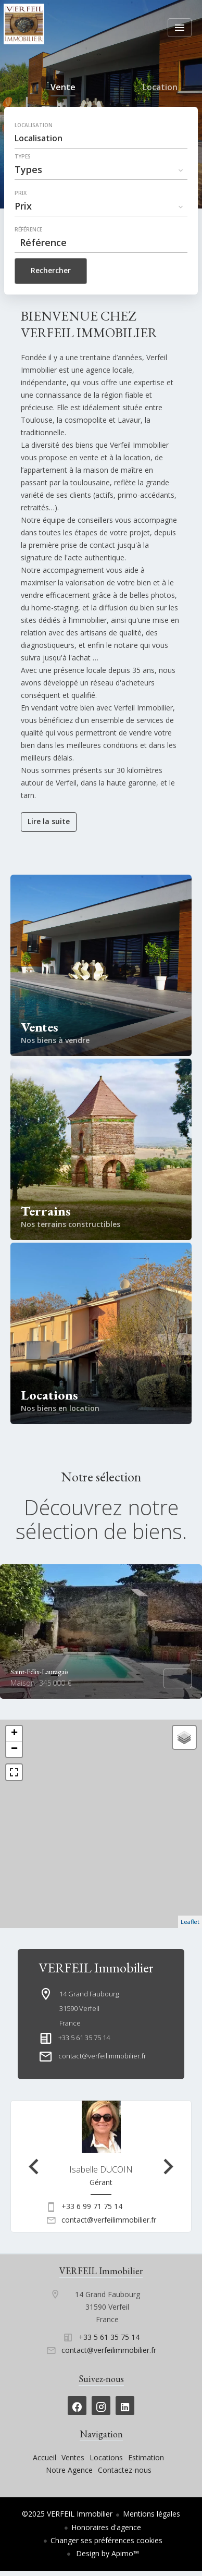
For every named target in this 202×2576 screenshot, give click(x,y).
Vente (63, 88)
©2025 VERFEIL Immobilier (67, 2514)
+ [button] (14, 1733)
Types (23, 156)
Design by (106, 2553)
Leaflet (190, 1921)
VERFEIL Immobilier (96, 1968)
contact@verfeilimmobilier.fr (102, 2055)
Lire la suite (49, 821)
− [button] (14, 1749)
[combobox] (101, 138)
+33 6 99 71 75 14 (91, 2206)
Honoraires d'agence (106, 2527)
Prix (21, 192)
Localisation (34, 125)
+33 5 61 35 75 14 (84, 2037)
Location (160, 88)
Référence (28, 229)
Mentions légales (151, 2514)
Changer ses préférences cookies (106, 2540)
